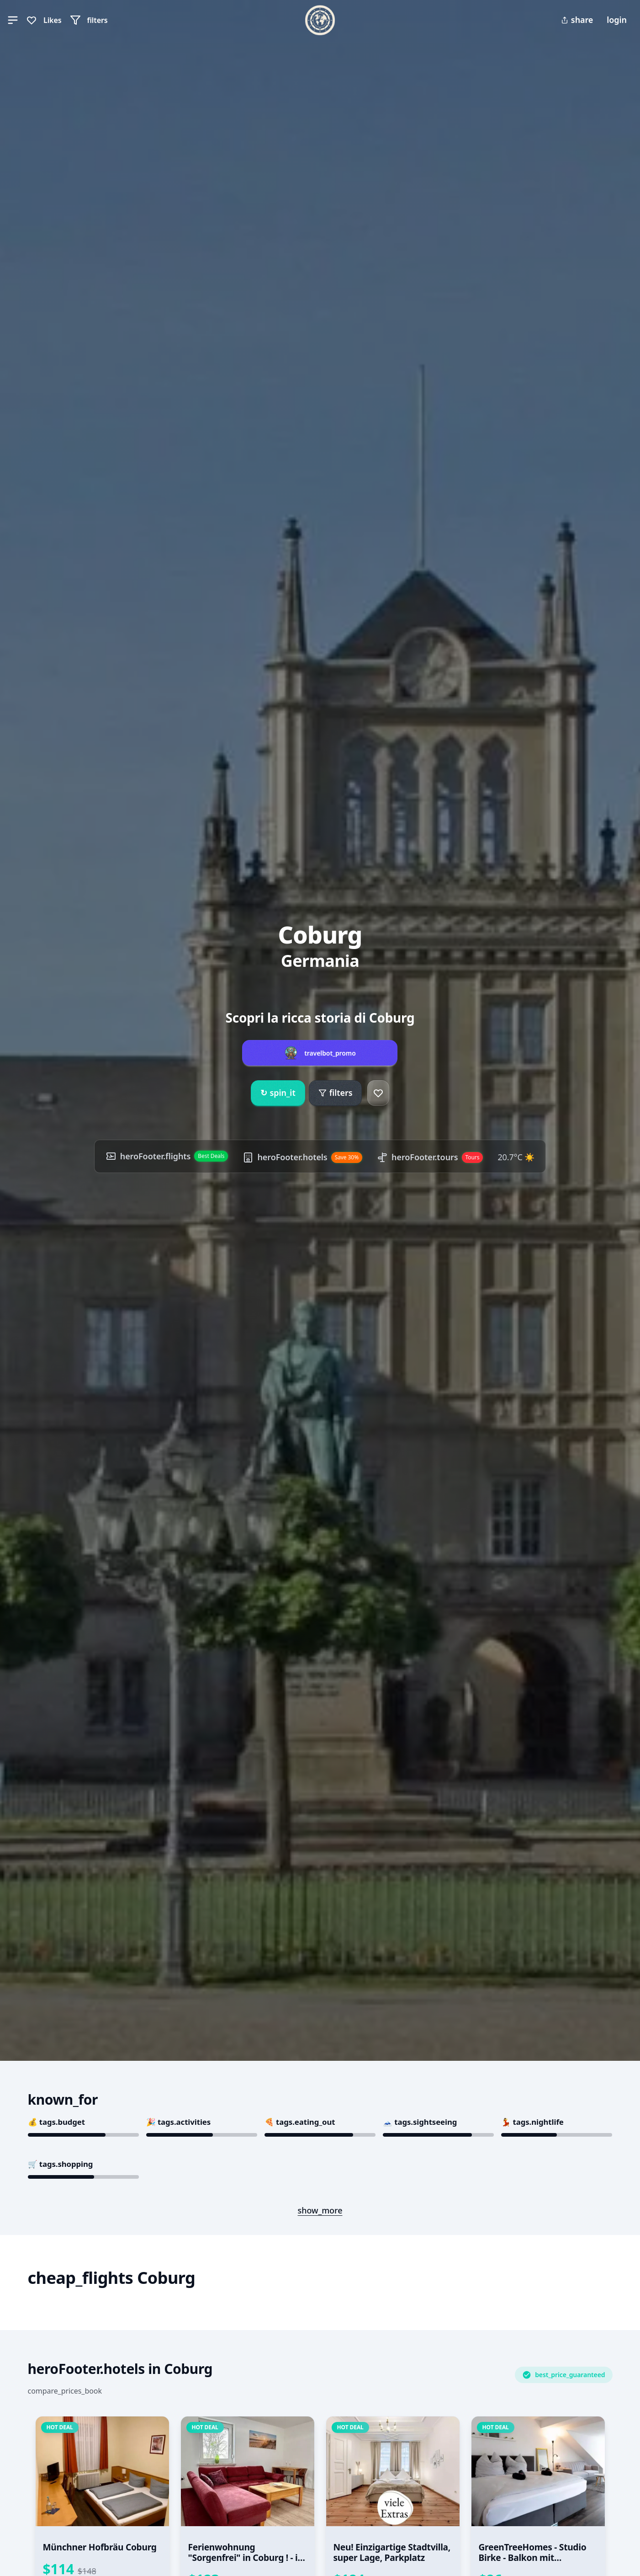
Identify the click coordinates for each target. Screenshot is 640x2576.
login (617, 19)
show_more (320, 2210)
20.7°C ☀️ (515, 1157)
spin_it (278, 1093)
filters (335, 1092)
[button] (13, 20)
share (577, 19)
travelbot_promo (330, 1053)
